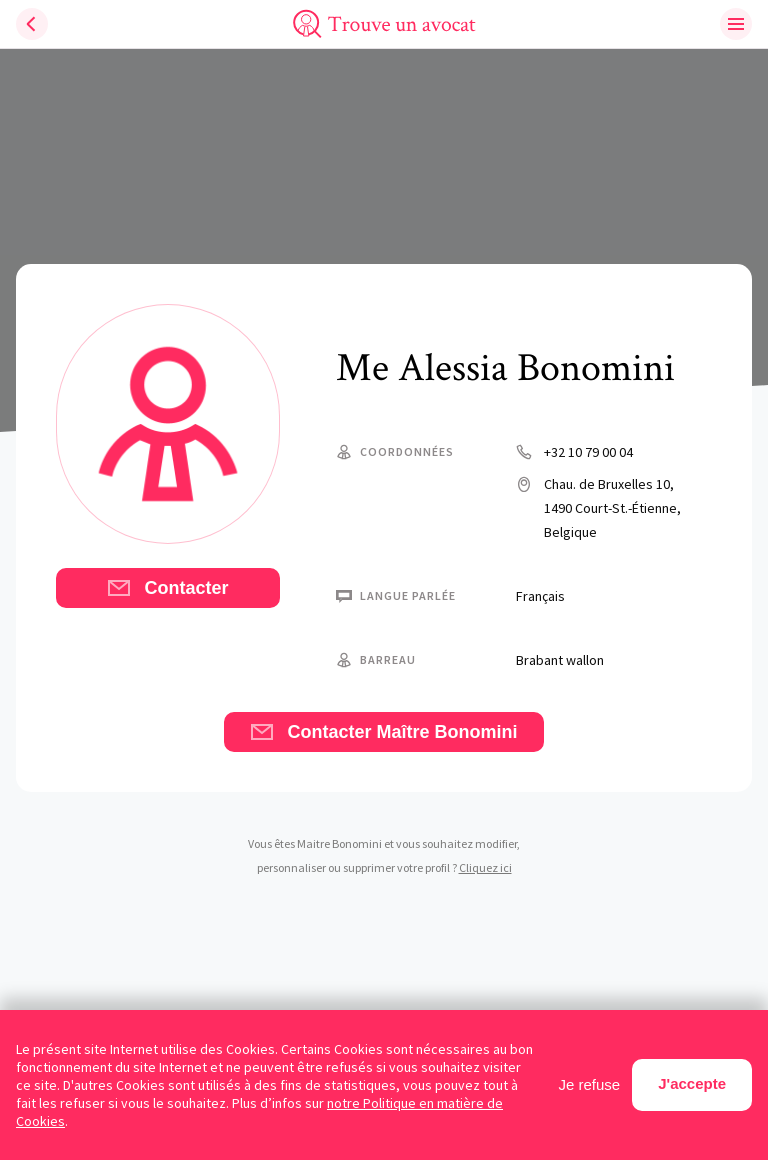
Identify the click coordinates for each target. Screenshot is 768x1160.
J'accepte (692, 1083)
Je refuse (590, 1084)
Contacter (167, 588)
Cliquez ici (485, 867)
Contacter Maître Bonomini (383, 732)
